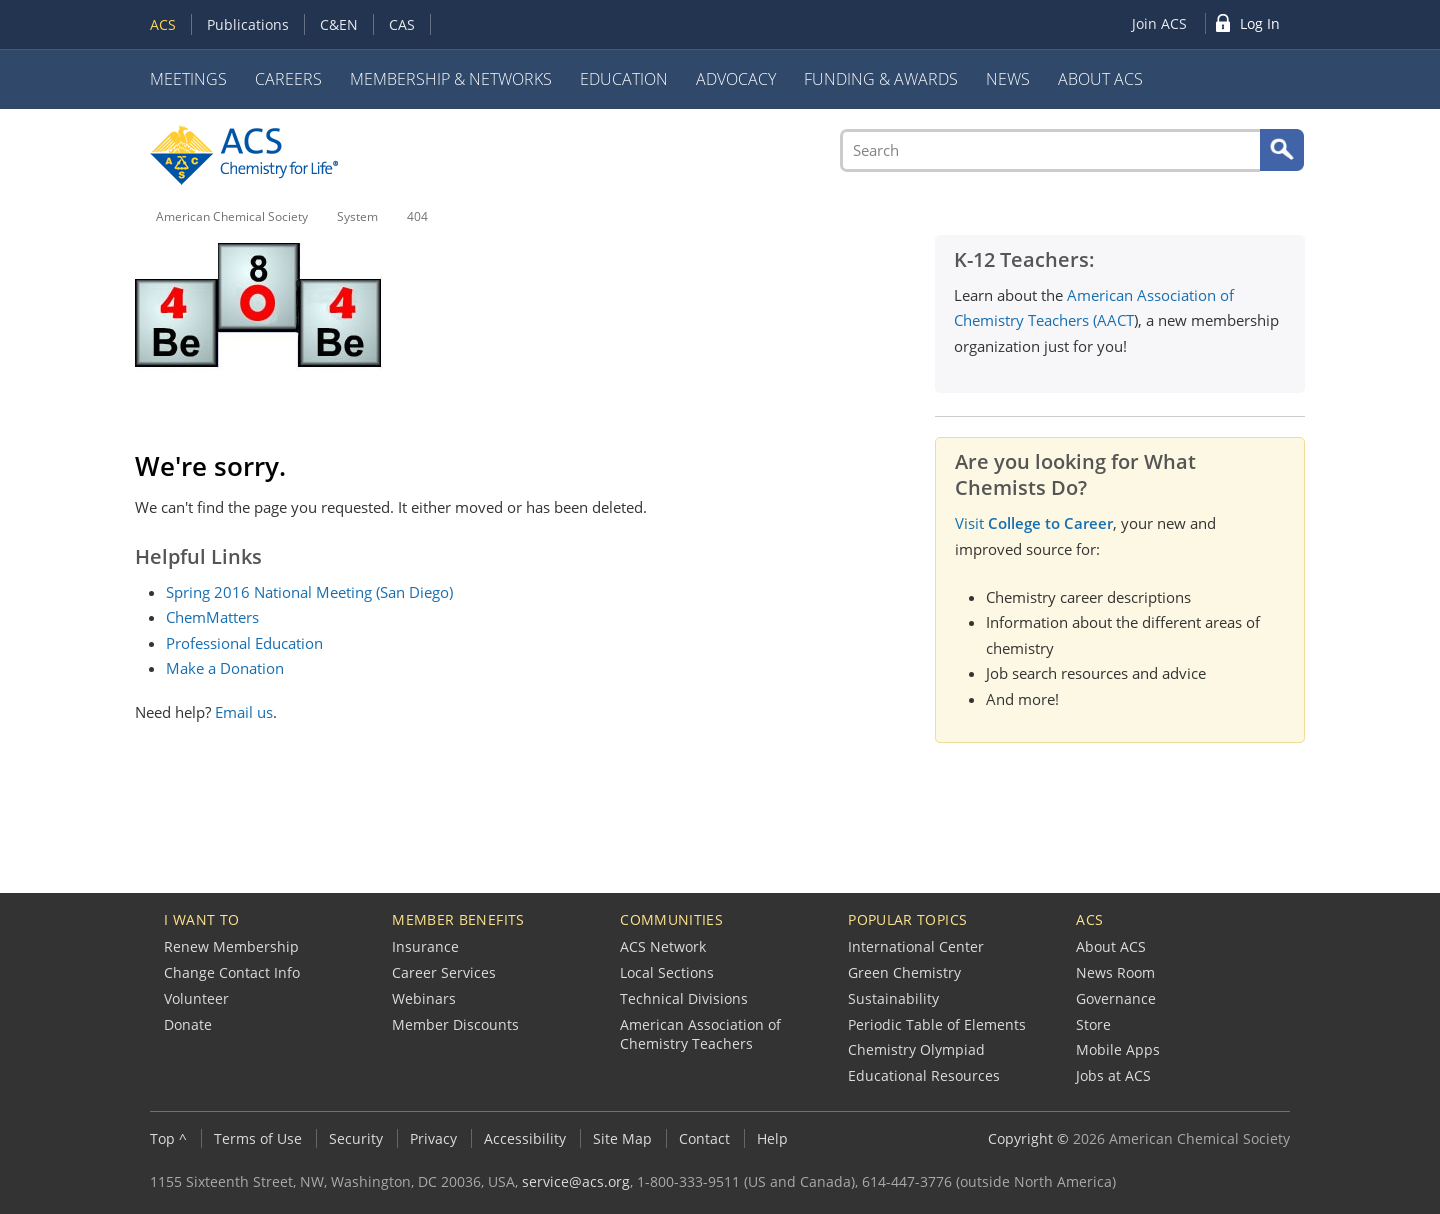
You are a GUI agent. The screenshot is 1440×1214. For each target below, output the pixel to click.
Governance (1116, 998)
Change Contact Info (232, 972)
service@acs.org (576, 1181)
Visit (1034, 523)
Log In (1260, 23)
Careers (288, 79)
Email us (244, 712)
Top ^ (168, 1138)
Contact (704, 1138)
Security (356, 1138)
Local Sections (667, 972)
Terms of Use (258, 1138)
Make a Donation (225, 668)
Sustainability (893, 998)
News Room (1115, 972)
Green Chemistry (904, 972)
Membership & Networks (451, 79)
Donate (188, 1024)
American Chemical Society (232, 216)
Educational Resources (924, 1075)
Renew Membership (231, 946)
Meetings (188, 79)
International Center (916, 946)
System (357, 216)
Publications (248, 24)
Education (624, 79)
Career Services (444, 972)
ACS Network (663, 946)
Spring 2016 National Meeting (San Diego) (309, 592)
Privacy (433, 1138)
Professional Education (244, 643)
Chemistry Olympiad (916, 1049)
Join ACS (1159, 23)
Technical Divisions (684, 998)
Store (1093, 1024)
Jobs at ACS (1113, 1075)
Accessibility (525, 1138)
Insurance (425, 946)
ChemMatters (212, 617)
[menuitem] (1164, 23)
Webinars (424, 998)
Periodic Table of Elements (937, 1024)
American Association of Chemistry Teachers (700, 1034)
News (1008, 79)
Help (772, 1138)
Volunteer (196, 998)
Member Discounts (455, 1024)
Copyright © (1028, 1138)
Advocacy (736, 79)
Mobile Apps (1118, 1049)
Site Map (622, 1138)
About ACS (1100, 79)
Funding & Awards (881, 79)
